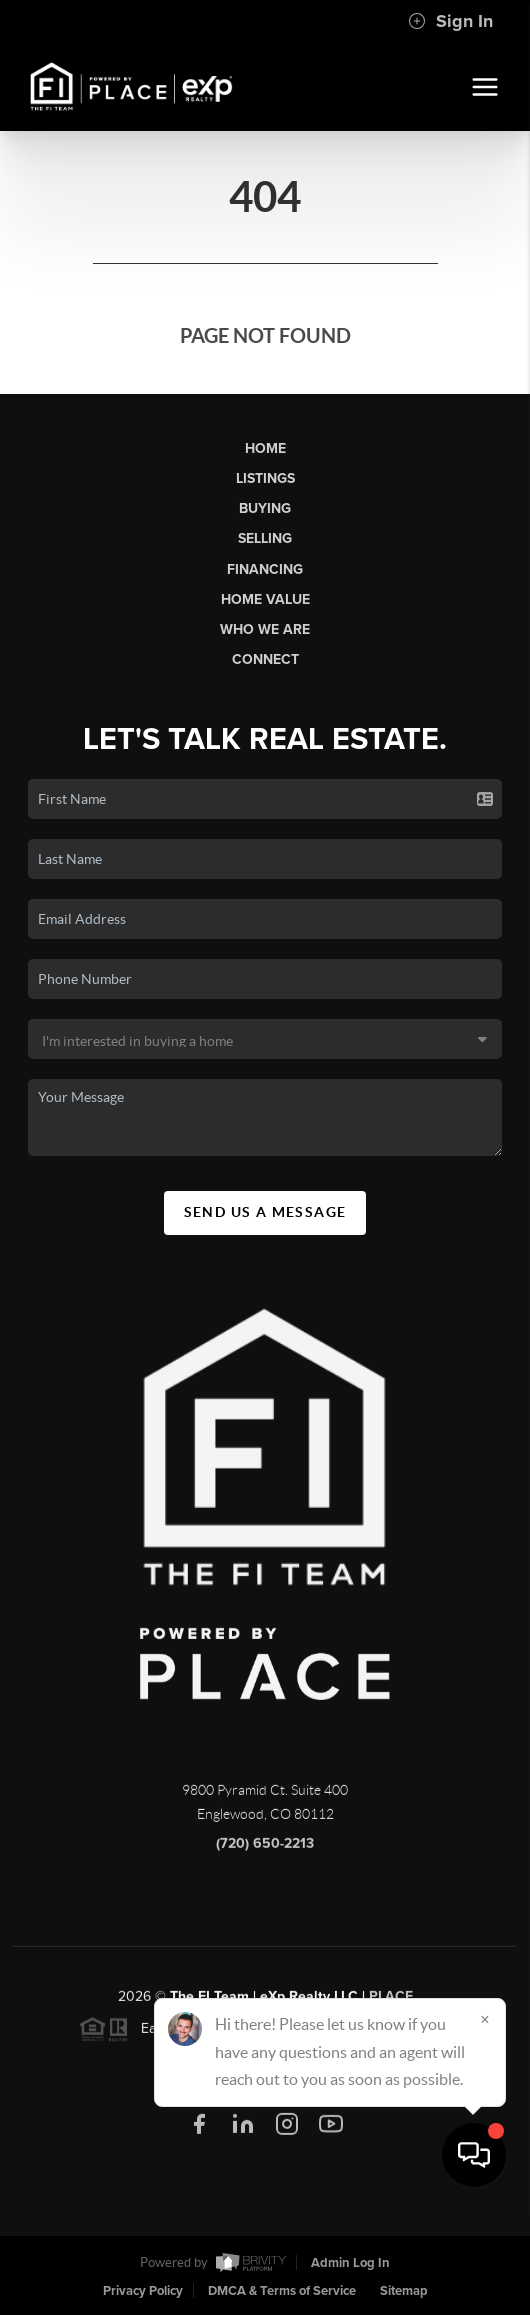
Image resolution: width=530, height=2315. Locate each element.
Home (265, 448)
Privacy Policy (143, 2291)
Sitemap (404, 2291)
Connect (265, 659)
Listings (265, 478)
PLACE (391, 2007)
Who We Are (265, 629)
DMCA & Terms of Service (282, 2291)
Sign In (450, 21)
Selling (265, 538)
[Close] (485, 2123)
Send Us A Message (265, 1212)
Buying (265, 508)
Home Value (265, 599)
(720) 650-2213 (265, 1854)
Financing (265, 569)
